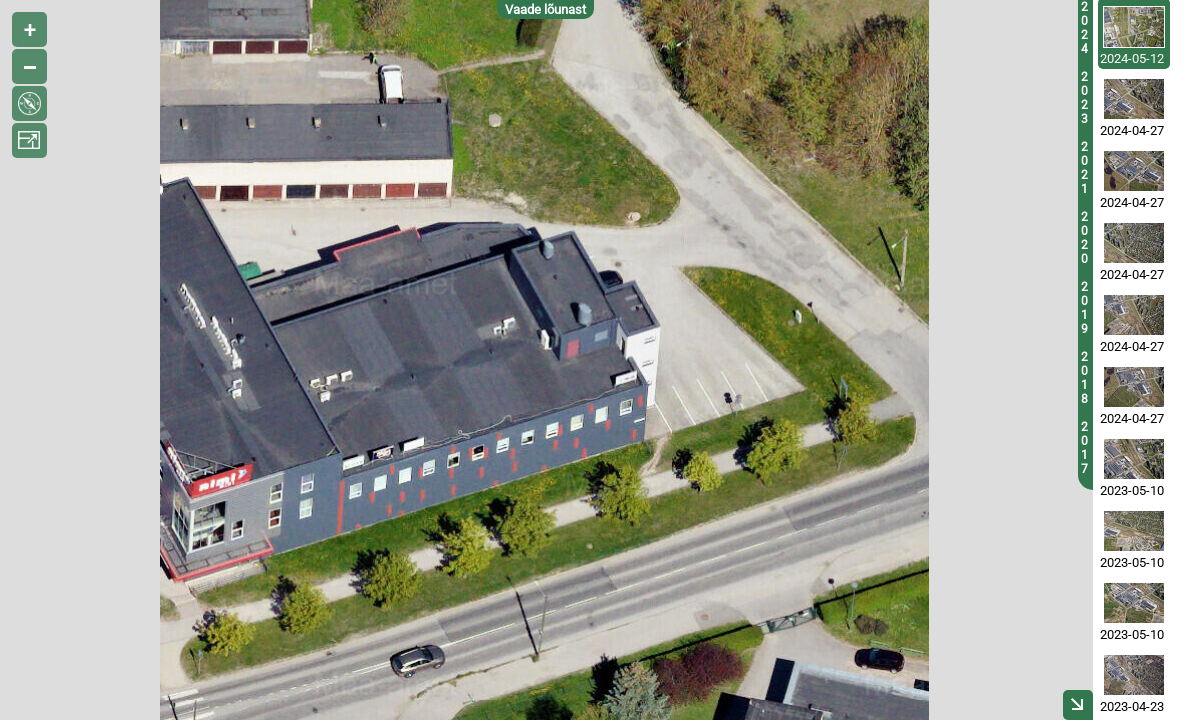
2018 (1084, 378)
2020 (1084, 238)
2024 (1084, 28)
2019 (1084, 308)
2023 (1084, 98)
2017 (1084, 448)
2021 (1084, 168)
